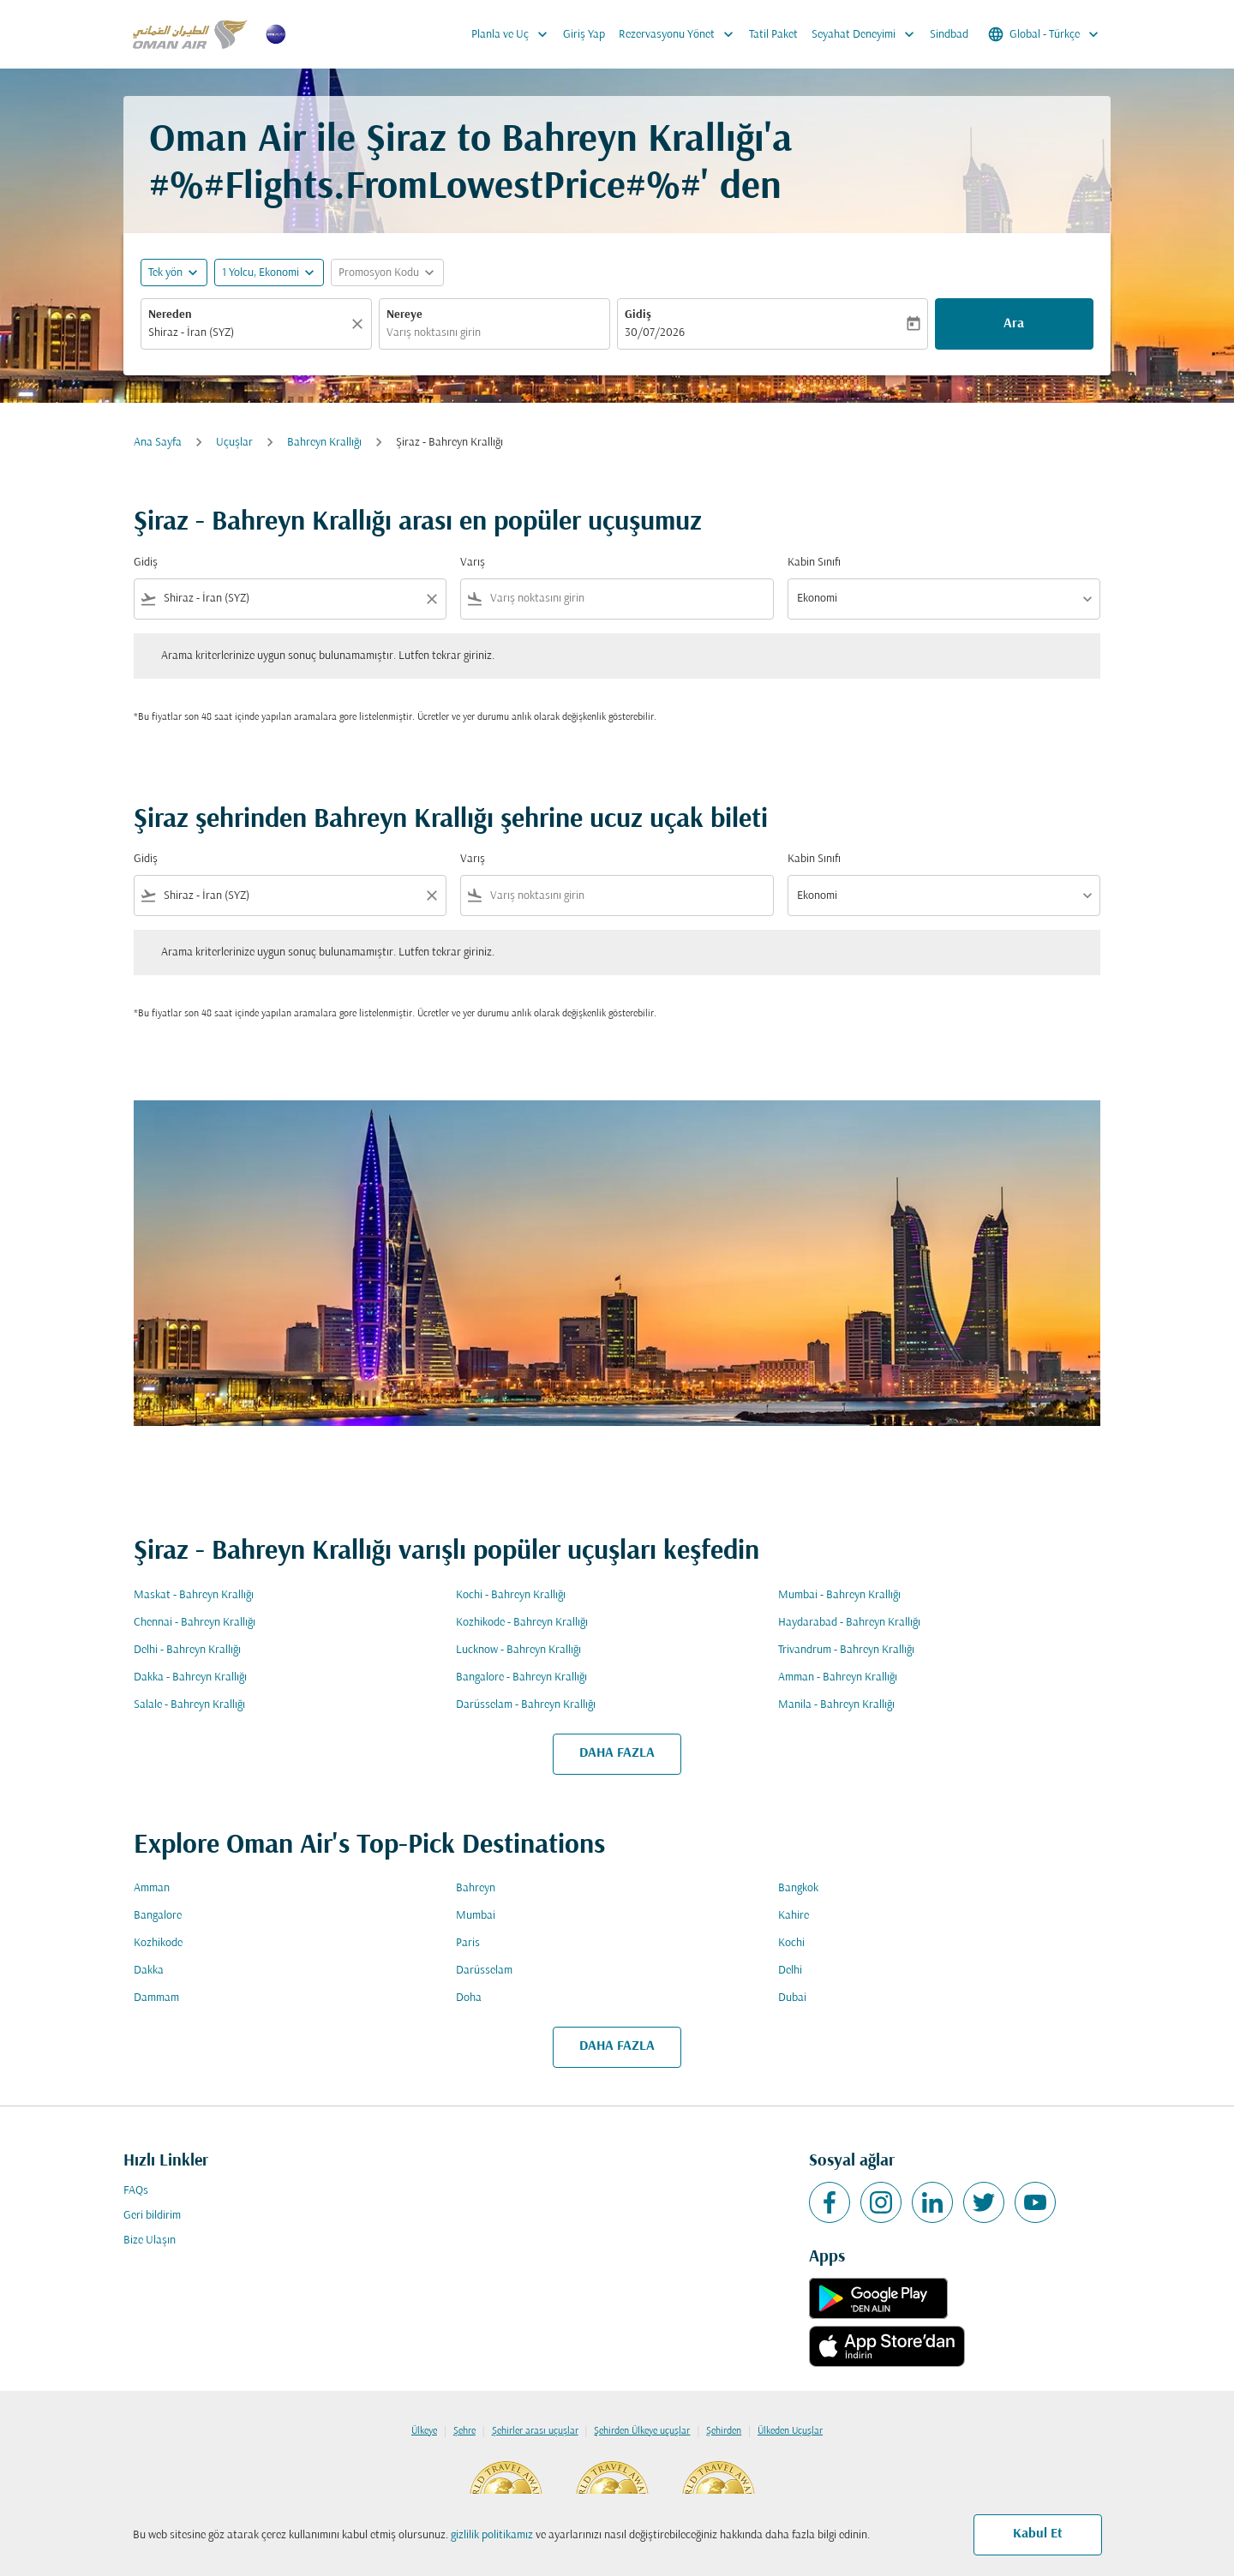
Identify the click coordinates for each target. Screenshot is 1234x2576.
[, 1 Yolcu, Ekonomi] (260, 273)
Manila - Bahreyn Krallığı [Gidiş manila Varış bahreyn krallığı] (836, 1704)
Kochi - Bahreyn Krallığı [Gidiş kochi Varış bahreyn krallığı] (511, 1595)
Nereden (170, 315)
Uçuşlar (234, 442)
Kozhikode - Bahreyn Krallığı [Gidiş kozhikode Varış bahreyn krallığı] (522, 1622)
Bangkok (798, 1888)
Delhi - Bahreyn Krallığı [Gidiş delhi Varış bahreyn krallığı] (187, 1650)
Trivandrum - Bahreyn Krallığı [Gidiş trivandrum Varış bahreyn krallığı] (846, 1650)
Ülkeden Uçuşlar (790, 2431)
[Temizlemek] (360, 324)
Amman (152, 1888)
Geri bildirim (152, 2215)
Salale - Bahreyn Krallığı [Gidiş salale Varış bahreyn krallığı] (189, 1704)
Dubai (792, 1998)
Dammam (156, 1998)
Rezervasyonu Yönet (680, 34)
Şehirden (723, 2431)
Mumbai (475, 1915)
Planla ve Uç (513, 34)
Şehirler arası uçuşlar (535, 2431)
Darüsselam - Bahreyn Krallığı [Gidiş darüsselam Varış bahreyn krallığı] (526, 1704)
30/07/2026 (655, 332)
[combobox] (247, 333)
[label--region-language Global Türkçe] (1044, 34)
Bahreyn (475, 1888)
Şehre (464, 2431)
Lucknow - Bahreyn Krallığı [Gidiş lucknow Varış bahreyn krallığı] (518, 1650)
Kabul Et (1038, 2534)
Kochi (791, 1943)
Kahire (793, 1915)
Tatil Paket (773, 34)
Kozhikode (158, 1943)
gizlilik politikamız (492, 2535)
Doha (469, 1998)
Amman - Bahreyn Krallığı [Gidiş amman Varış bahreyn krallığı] (837, 1677)
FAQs (135, 2190)
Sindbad (949, 34)
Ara (1013, 324)
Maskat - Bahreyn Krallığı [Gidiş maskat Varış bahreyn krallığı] (194, 1595)
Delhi (790, 1970)
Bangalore (158, 1915)
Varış (472, 562)
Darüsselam (484, 1970)
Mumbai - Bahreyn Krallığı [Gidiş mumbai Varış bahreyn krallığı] (839, 1595)
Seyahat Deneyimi (867, 34)
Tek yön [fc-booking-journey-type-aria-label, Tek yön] (165, 273)
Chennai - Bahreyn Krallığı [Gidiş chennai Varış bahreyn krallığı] (194, 1622)
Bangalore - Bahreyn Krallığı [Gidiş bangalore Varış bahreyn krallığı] (521, 1677)
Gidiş (638, 315)
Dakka (149, 1970)
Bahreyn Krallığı (324, 442)
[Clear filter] (431, 599)
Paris (468, 1943)
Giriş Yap (584, 34)
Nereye (404, 315)
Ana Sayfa (158, 442)
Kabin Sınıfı (814, 562)
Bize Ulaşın (149, 2240)
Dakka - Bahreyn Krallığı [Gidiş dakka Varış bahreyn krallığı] (190, 1677)
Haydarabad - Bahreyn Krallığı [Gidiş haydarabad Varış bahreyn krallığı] (849, 1622)
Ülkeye (424, 2431)
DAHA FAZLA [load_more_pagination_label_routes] (617, 1753)
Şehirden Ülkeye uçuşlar (642, 2431)
